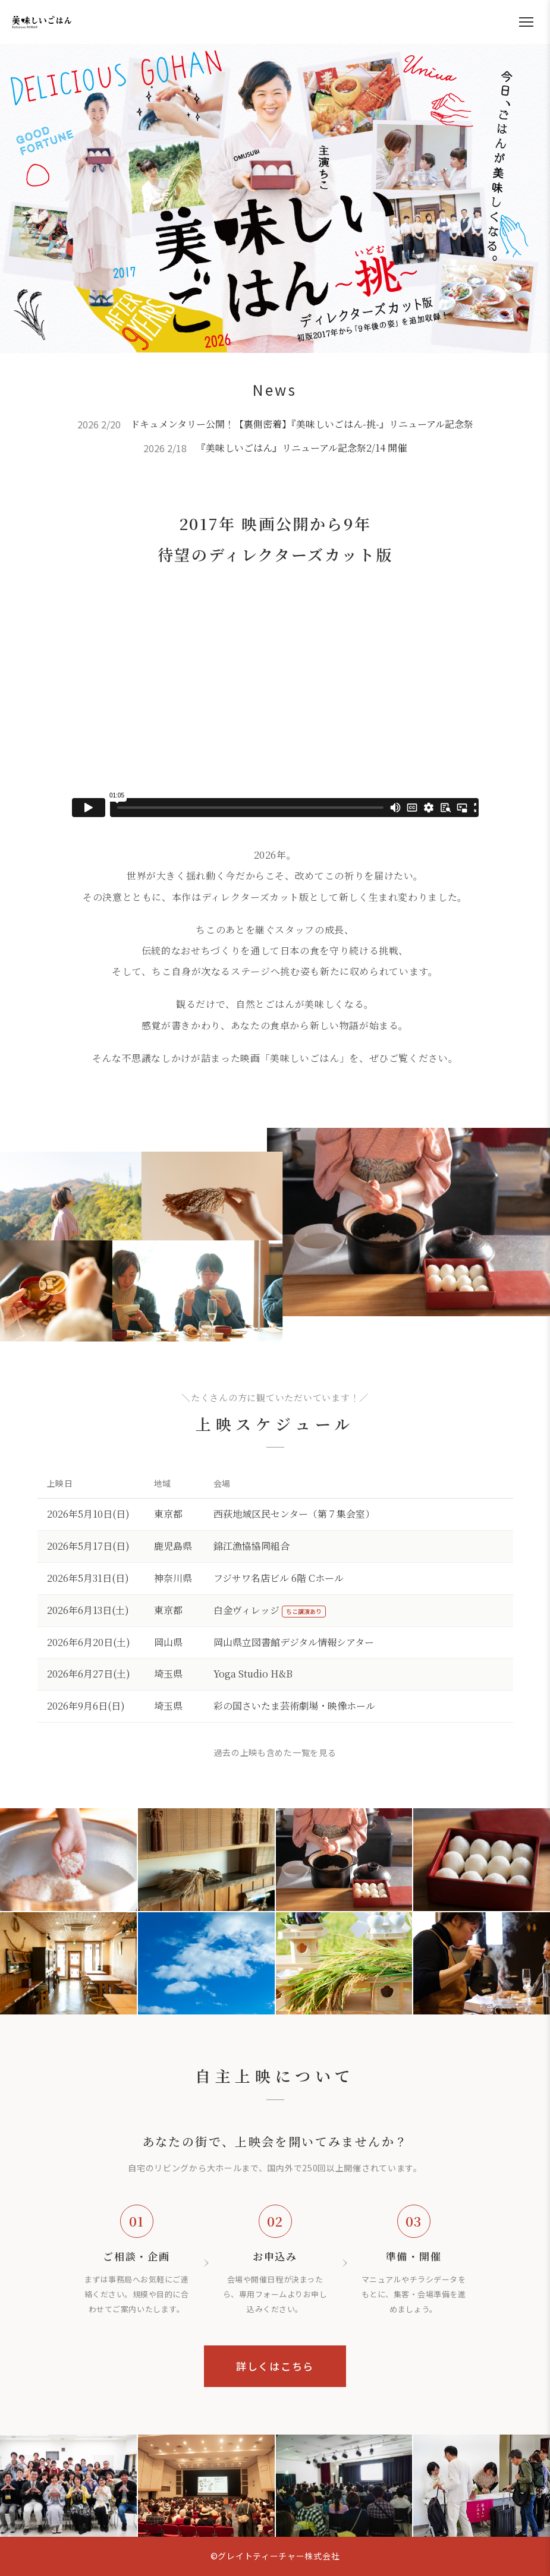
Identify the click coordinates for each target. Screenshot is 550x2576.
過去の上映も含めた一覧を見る (275, 1752)
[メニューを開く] (526, 22)
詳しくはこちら (275, 2366)
